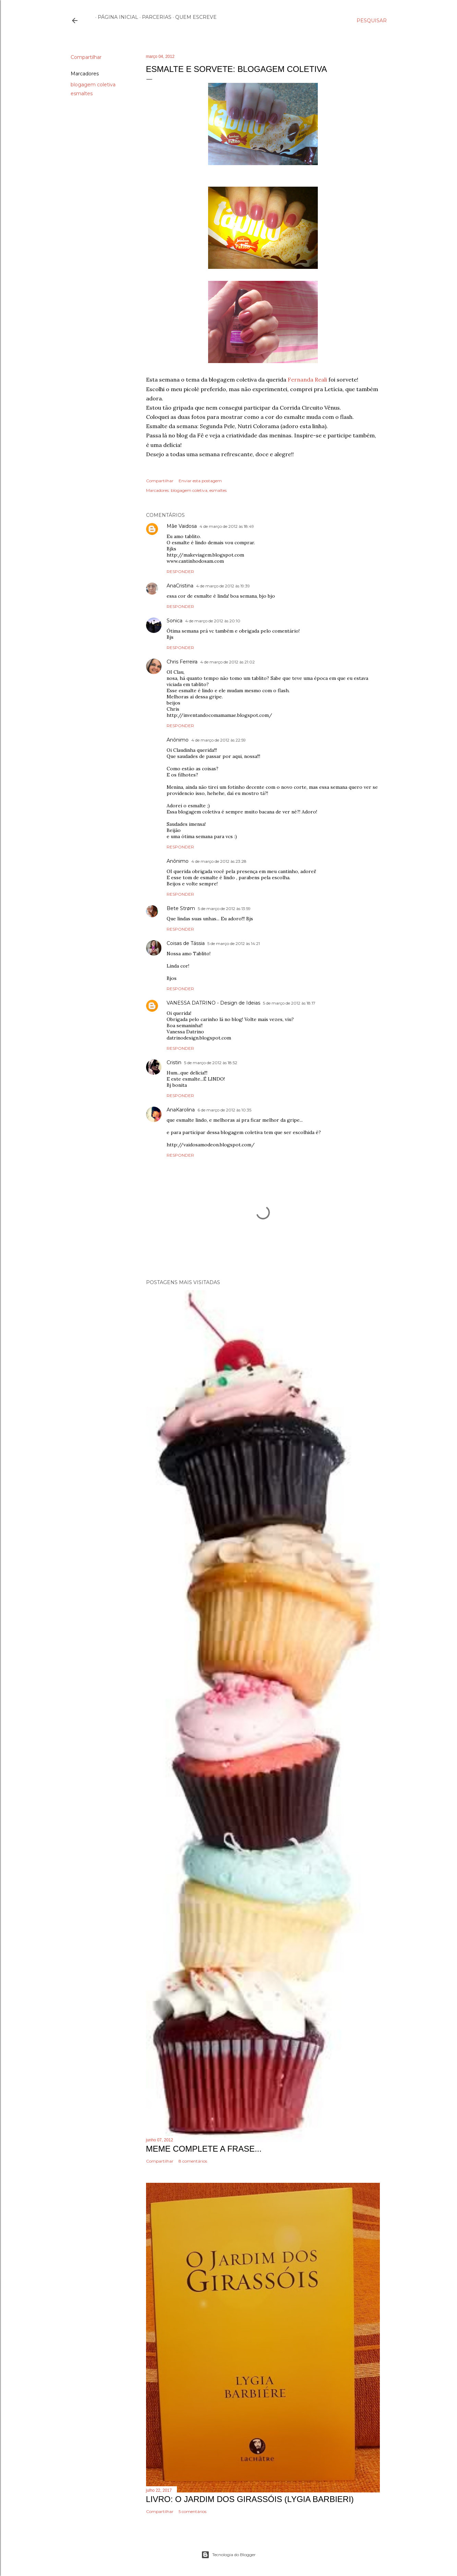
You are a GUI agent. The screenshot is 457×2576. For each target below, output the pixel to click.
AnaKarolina (181, 1110)
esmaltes (82, 93)
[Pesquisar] (372, 20)
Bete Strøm (181, 908)
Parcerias (154, 17)
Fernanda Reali (307, 379)
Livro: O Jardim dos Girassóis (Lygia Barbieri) (250, 2499)
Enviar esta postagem (200, 480)
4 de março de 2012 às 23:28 (218, 861)
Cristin (174, 1062)
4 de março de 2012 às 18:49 (227, 526)
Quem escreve (193, 17)
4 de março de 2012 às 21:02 (227, 661)
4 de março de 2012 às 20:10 (212, 620)
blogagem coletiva (93, 85)
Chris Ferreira (182, 662)
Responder (180, 571)
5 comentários (192, 2511)
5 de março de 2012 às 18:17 (289, 1003)
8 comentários (193, 2161)
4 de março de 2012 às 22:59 (218, 740)
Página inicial (115, 17)
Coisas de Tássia (186, 943)
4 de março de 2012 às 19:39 (223, 585)
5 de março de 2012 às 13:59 (224, 908)
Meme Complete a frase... (204, 2148)
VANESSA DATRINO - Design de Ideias (213, 1003)
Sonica (174, 621)
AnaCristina (180, 586)
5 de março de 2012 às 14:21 (233, 943)
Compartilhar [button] (86, 57)
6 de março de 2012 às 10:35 (224, 1109)
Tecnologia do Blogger (228, 2555)
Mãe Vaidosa (182, 526)
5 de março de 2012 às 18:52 (210, 1062)
